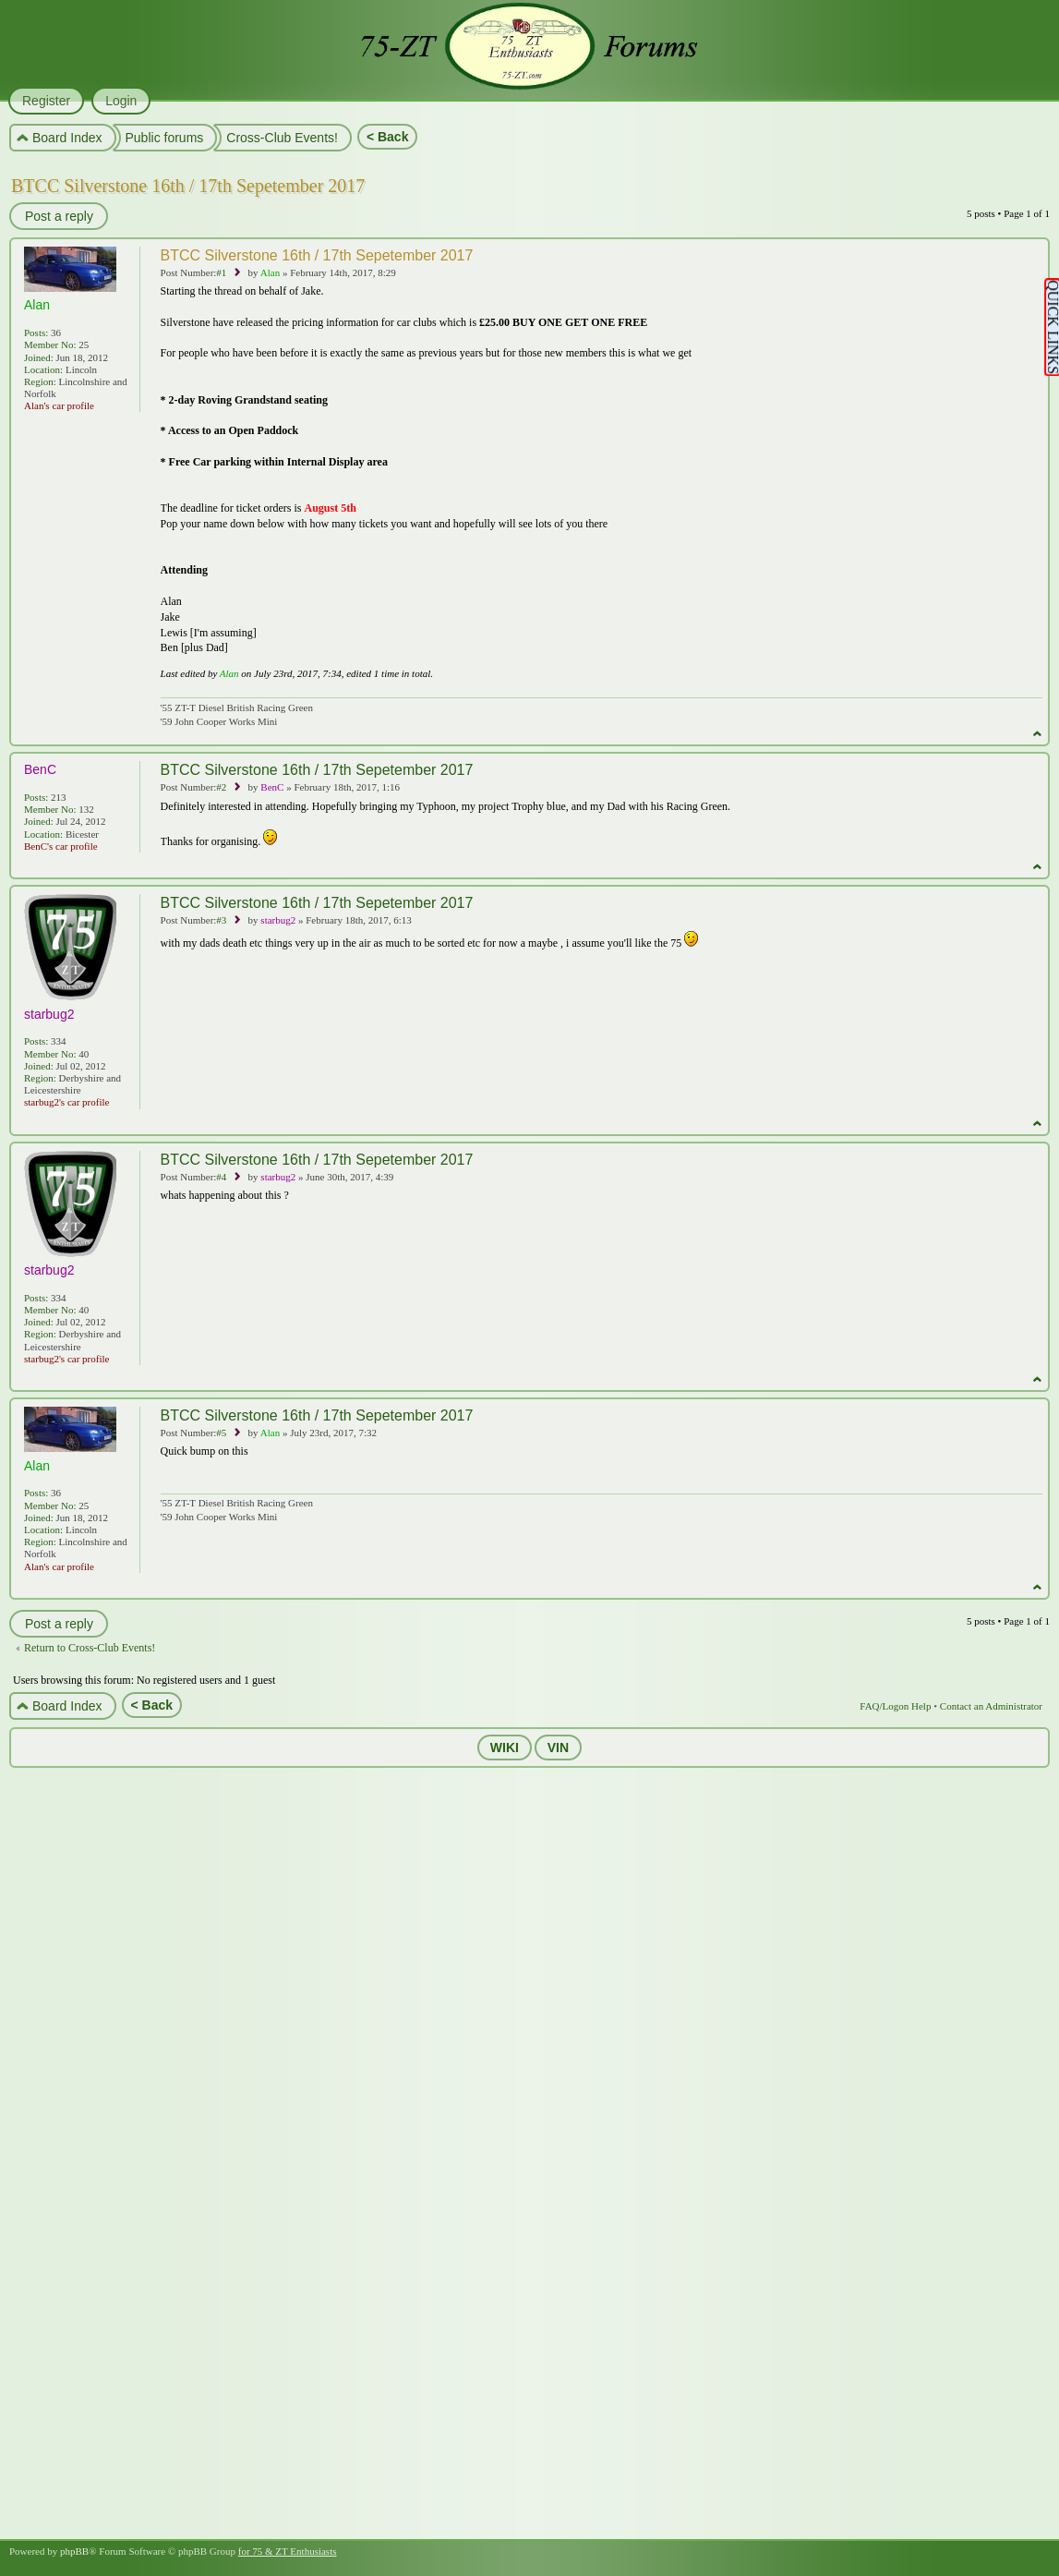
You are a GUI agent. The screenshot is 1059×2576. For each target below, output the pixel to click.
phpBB (74, 2551)
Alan (270, 272)
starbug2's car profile (66, 1101)
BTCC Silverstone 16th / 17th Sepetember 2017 (188, 185)
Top (1037, 734)
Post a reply (58, 216)
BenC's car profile (61, 846)
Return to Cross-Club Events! (89, 1647)
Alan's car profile (59, 405)
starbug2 (277, 919)
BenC (271, 786)
